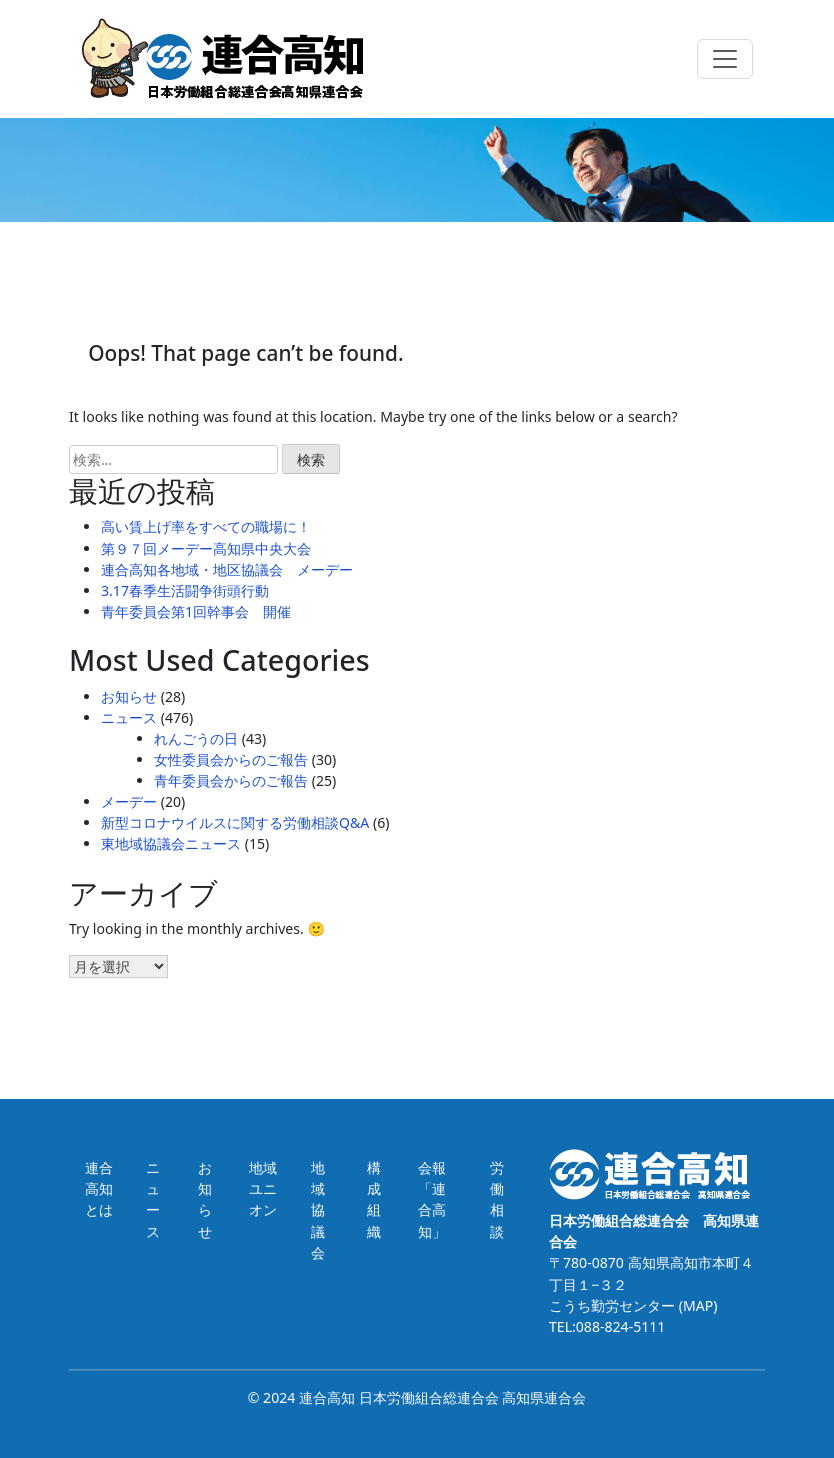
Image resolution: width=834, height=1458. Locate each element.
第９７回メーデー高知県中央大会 (206, 548)
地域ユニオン (263, 1188)
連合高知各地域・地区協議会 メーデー (227, 569)
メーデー (129, 801)
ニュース (129, 717)
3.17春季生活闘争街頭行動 (185, 590)
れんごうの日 (196, 738)
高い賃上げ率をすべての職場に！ (206, 526)
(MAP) (696, 1305)
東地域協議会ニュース (171, 843)
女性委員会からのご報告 (231, 759)
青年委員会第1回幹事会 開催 (196, 611)
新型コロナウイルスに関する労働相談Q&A (235, 822)
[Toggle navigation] (725, 59)
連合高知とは (99, 1188)
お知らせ (129, 696)
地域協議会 (318, 1209)
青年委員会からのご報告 (231, 780)
